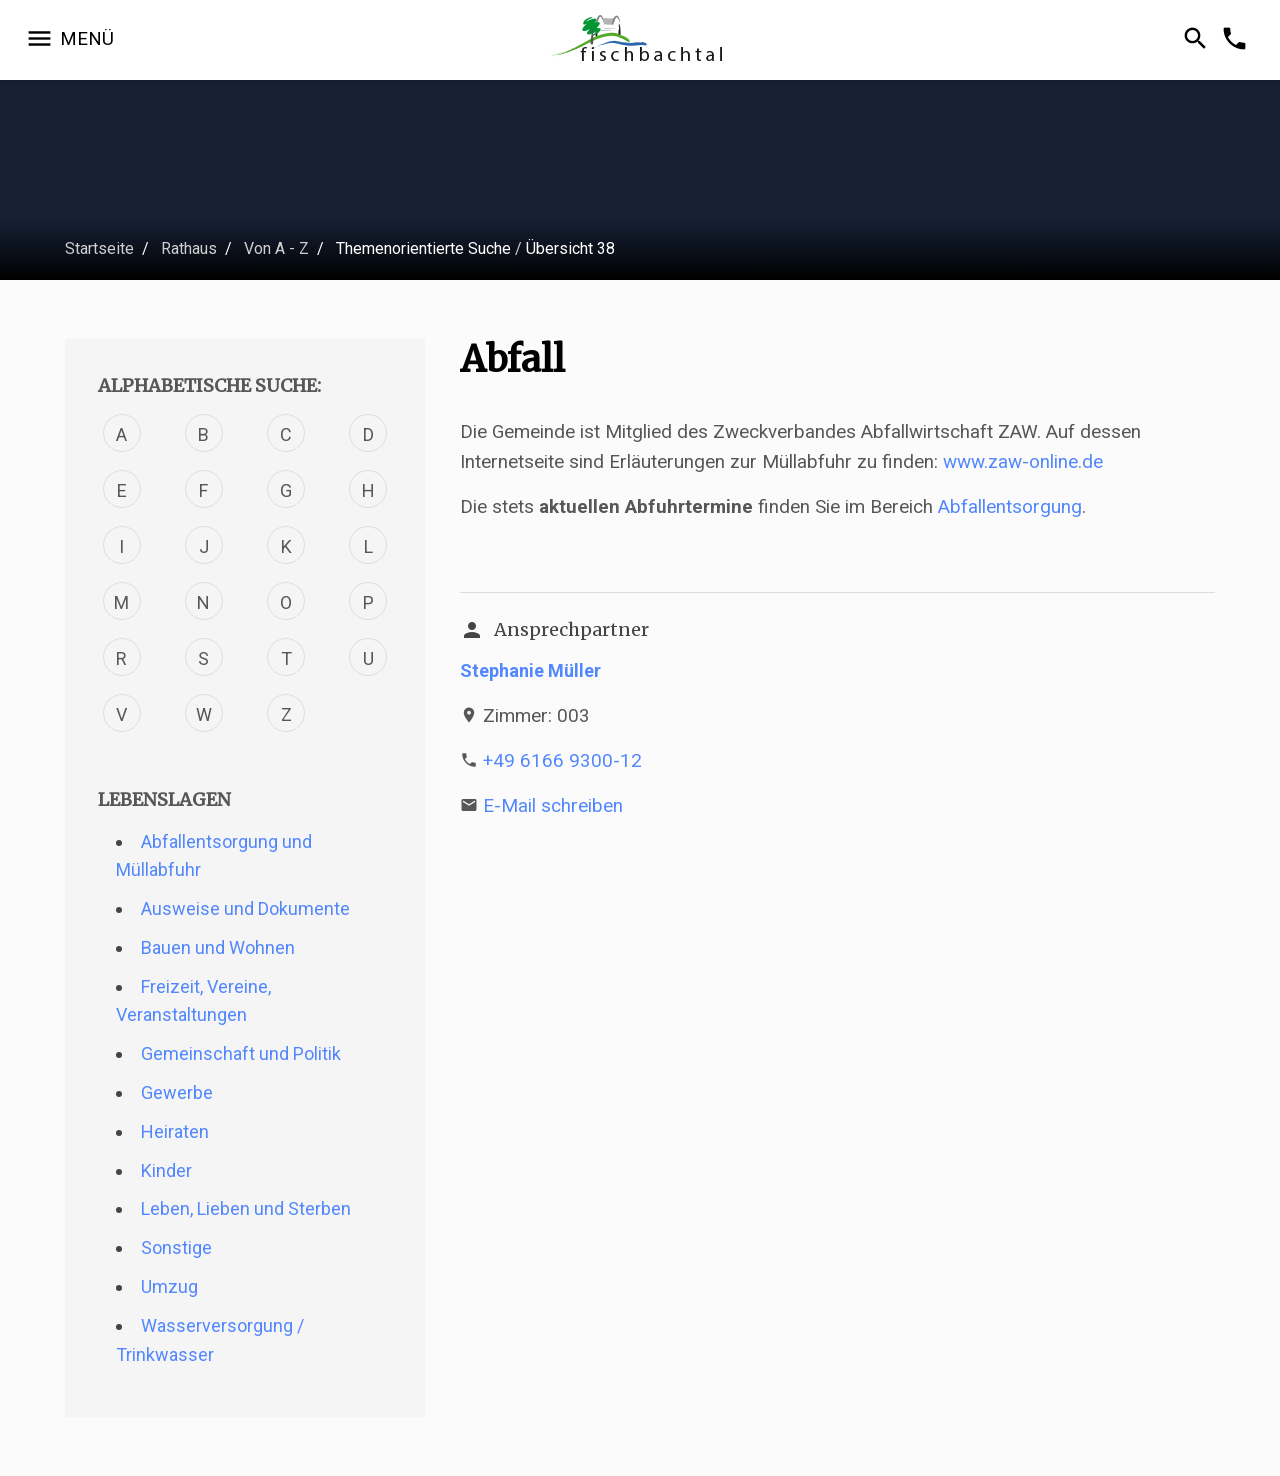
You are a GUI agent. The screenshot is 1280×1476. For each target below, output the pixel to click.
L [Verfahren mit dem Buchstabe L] (368, 546)
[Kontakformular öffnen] (1237, 40)
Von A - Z (276, 248)
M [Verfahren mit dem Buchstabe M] (121, 602)
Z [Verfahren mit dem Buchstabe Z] (286, 714)
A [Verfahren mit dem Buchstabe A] (121, 434)
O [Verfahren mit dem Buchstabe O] (286, 602)
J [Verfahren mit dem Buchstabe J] (204, 546)
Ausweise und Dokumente (245, 908)
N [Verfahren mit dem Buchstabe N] (203, 602)
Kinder (166, 1170)
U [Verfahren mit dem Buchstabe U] (368, 658)
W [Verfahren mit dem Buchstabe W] (204, 714)
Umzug (169, 1286)
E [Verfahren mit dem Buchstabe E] (122, 490)
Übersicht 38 (570, 248)
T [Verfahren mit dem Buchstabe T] (286, 658)
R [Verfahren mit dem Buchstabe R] (121, 658)
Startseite (99, 248)
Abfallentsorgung (1010, 506)
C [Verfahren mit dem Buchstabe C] (286, 434)
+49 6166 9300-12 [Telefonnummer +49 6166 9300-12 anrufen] (562, 760)
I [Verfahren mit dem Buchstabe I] (121, 546)
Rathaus (189, 248)
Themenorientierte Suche (423, 248)
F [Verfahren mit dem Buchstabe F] (203, 490)
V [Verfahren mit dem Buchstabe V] (121, 714)
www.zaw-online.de (1023, 461)
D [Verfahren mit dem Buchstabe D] (368, 434)
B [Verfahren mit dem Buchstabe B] (203, 434)
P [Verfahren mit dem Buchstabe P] (368, 602)
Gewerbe (177, 1092)
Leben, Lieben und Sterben (246, 1208)
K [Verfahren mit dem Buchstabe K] (286, 546)
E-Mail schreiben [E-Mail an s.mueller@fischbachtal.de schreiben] (553, 805)
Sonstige (176, 1247)
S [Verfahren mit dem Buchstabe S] (203, 658)
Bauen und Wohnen (218, 947)
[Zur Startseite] (640, 40)
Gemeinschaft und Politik (241, 1053)
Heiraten (175, 1131)
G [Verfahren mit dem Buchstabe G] (286, 490)
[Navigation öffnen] (69, 40)
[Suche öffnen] (1198, 40)
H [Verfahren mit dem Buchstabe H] (368, 490)
